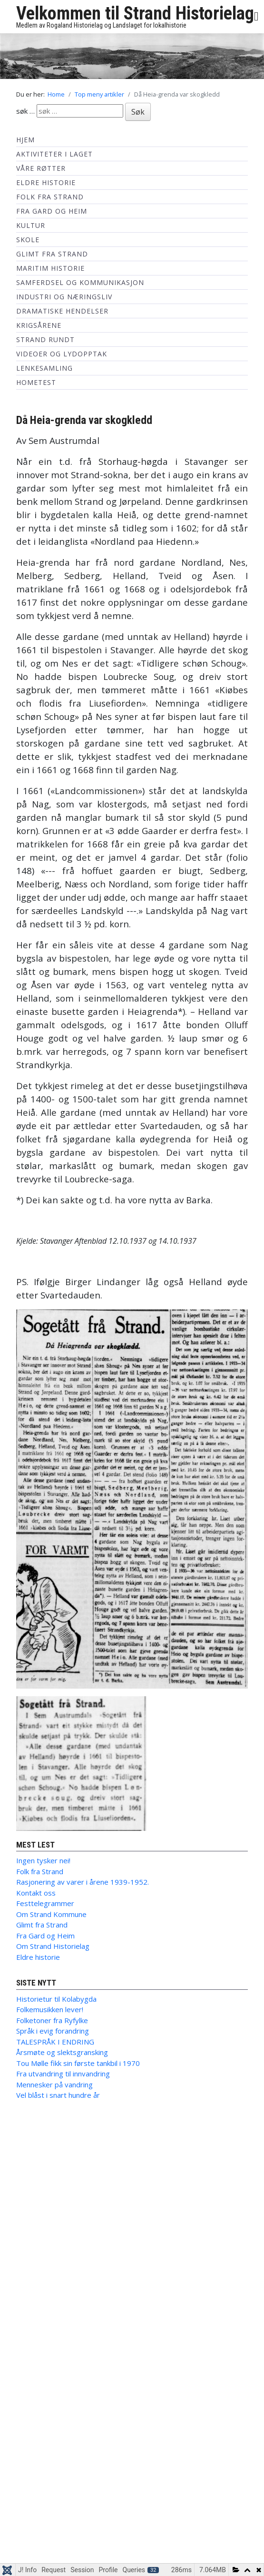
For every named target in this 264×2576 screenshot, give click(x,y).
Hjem (25, 139)
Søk (138, 112)
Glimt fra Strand (52, 253)
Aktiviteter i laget (54, 153)
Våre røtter (41, 168)
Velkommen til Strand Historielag (135, 13)
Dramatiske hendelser (62, 310)
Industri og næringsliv (64, 296)
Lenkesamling (44, 368)
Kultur (30, 225)
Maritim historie (50, 268)
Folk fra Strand (50, 196)
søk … (25, 111)
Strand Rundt (45, 339)
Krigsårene (38, 325)
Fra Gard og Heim (51, 211)
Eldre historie (46, 182)
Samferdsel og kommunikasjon (80, 282)
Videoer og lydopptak (61, 353)
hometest (36, 382)
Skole (27, 239)
